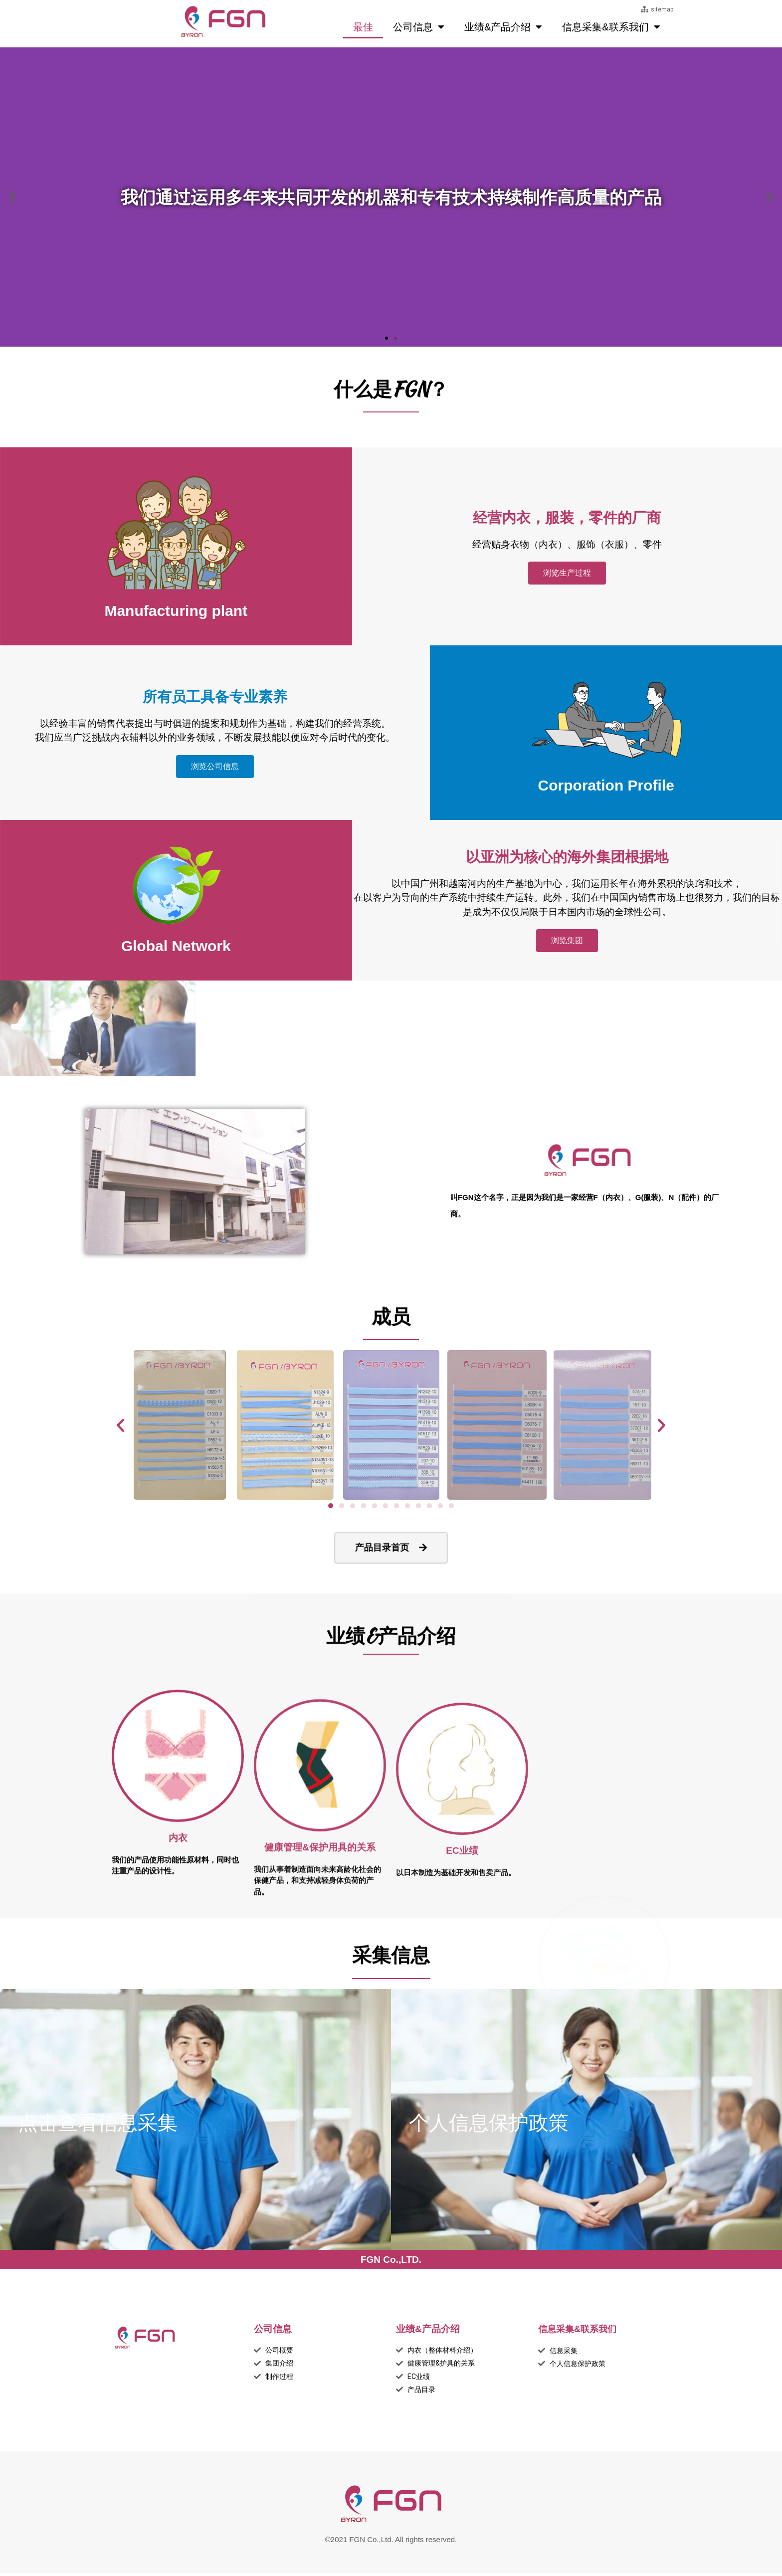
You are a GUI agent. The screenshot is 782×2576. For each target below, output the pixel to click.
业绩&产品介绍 (503, 27)
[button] (386, 337)
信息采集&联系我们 (611, 27)
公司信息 (418, 27)
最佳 (363, 26)
